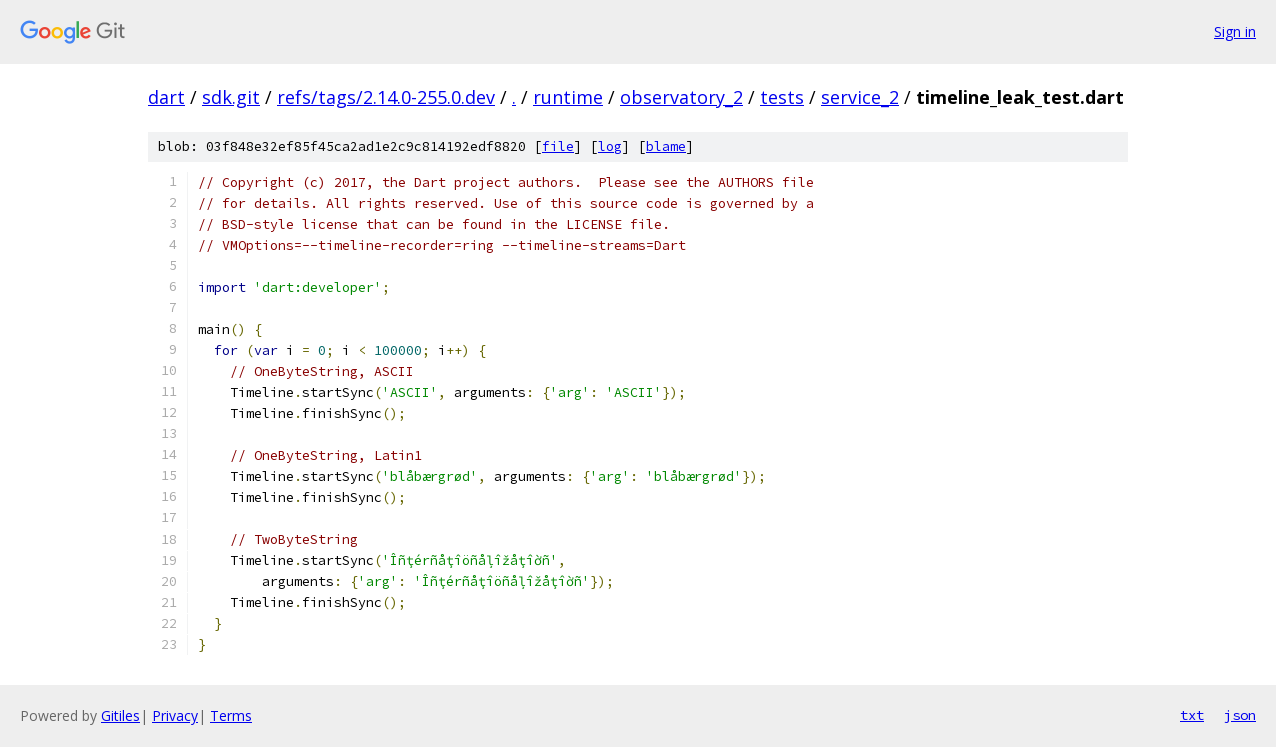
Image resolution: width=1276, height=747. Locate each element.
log (610, 146)
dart (166, 97)
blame (666, 146)
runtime (568, 97)
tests (782, 97)
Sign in (1235, 31)
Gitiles (120, 715)
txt (1192, 715)
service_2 (860, 97)
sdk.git (231, 97)
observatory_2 (681, 97)
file (558, 146)
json (1240, 715)
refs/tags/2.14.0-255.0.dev (386, 97)
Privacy (175, 715)
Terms (231, 715)
